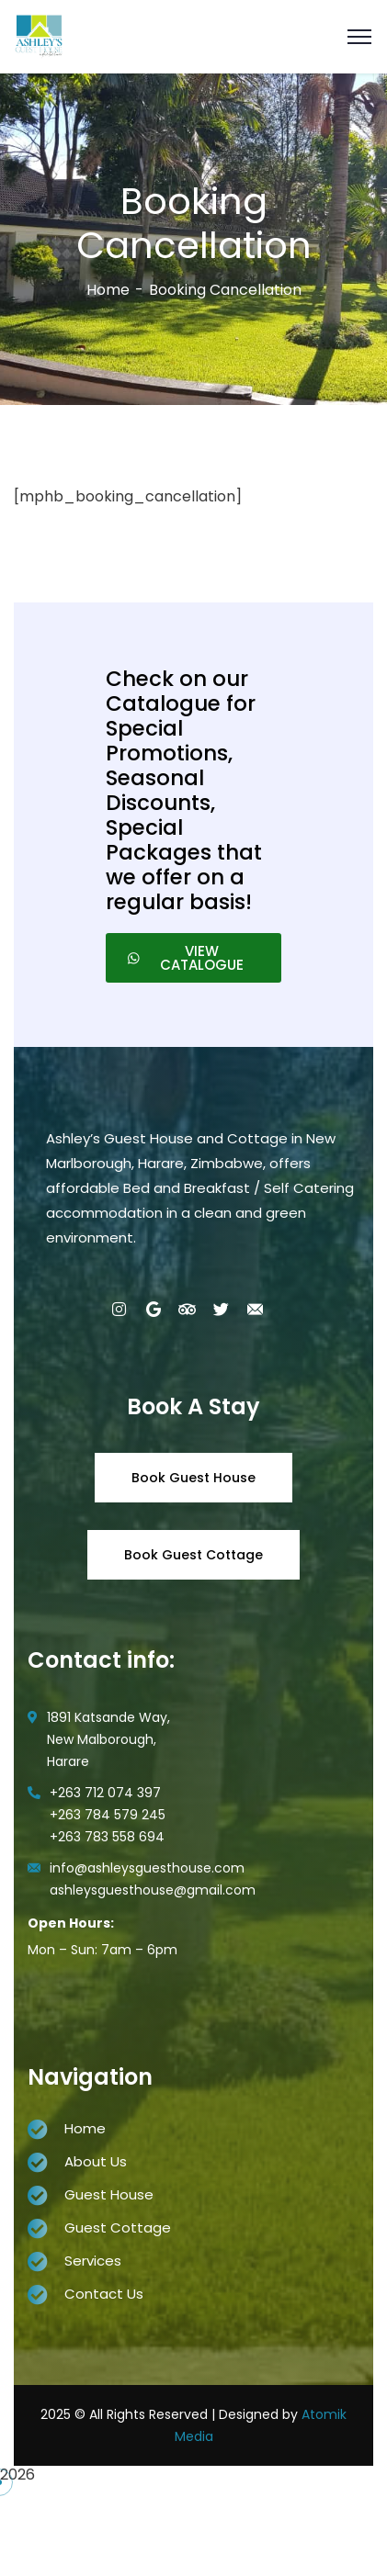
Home (108, 289)
